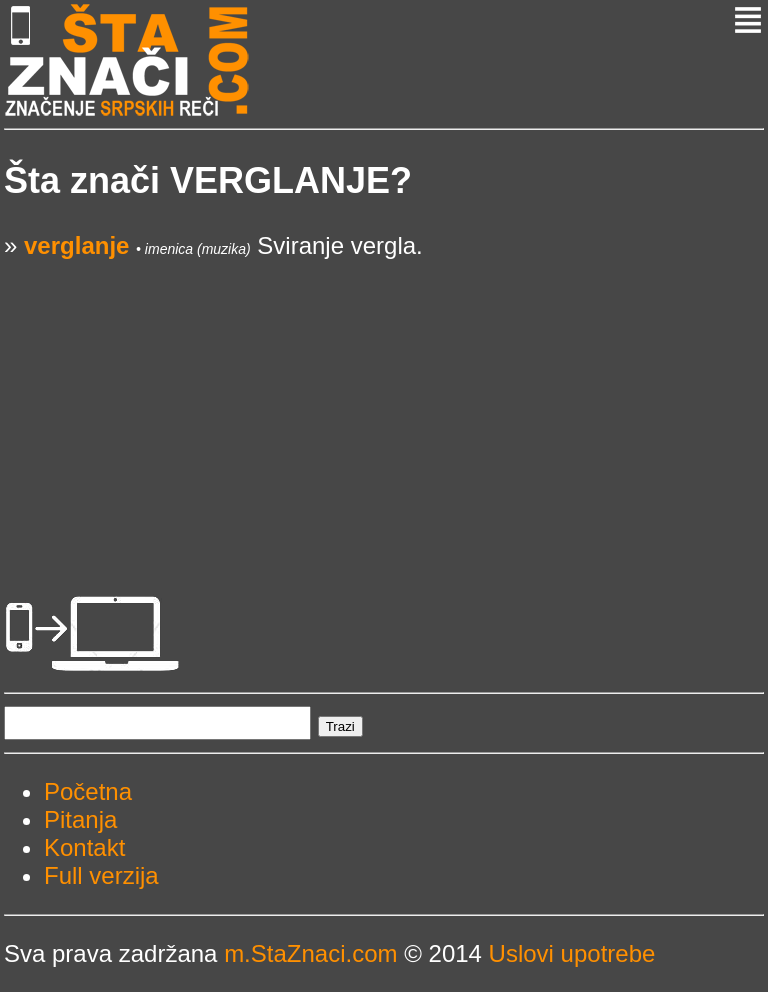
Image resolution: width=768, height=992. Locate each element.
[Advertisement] (384, 400)
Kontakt (84, 847)
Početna (88, 791)
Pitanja (80, 819)
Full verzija (101, 875)
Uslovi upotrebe (572, 953)
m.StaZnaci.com (310, 953)
